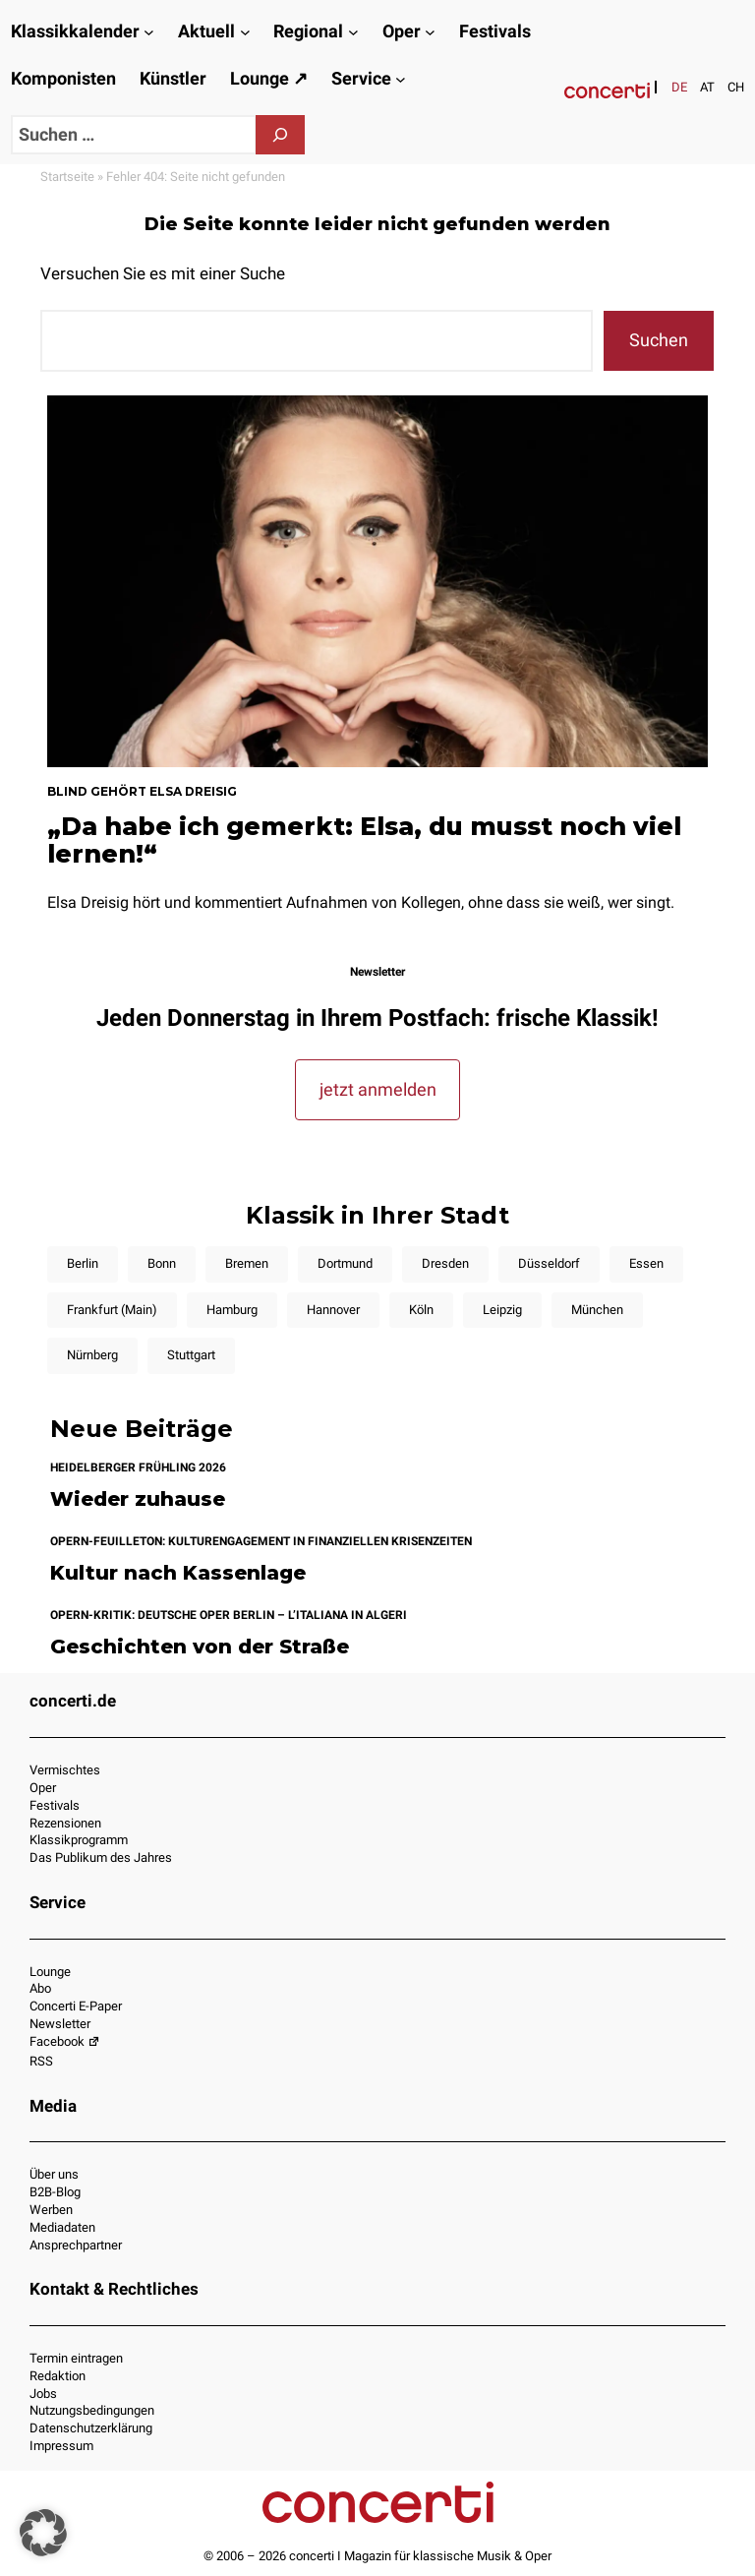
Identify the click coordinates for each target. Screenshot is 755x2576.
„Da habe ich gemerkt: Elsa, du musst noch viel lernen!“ (364, 840)
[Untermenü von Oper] (430, 32)
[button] (43, 2532)
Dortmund (345, 1263)
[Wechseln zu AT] (707, 87)
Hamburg (232, 1309)
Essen (646, 1263)
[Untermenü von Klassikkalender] (149, 32)
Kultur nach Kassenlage (178, 1573)
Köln (421, 1309)
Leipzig (502, 1309)
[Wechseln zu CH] (735, 87)
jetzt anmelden (377, 1089)
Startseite (67, 176)
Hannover (333, 1309)
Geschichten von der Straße (199, 1647)
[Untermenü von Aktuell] (245, 32)
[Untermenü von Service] (400, 79)
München (597, 1309)
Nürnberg (92, 1355)
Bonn (161, 1263)
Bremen (246, 1263)
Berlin (82, 1263)
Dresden (445, 1263)
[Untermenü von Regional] (353, 32)
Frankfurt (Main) (112, 1309)
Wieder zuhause (137, 1499)
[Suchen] (280, 134)
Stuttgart (191, 1355)
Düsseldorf (549, 1263)
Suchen (658, 339)
